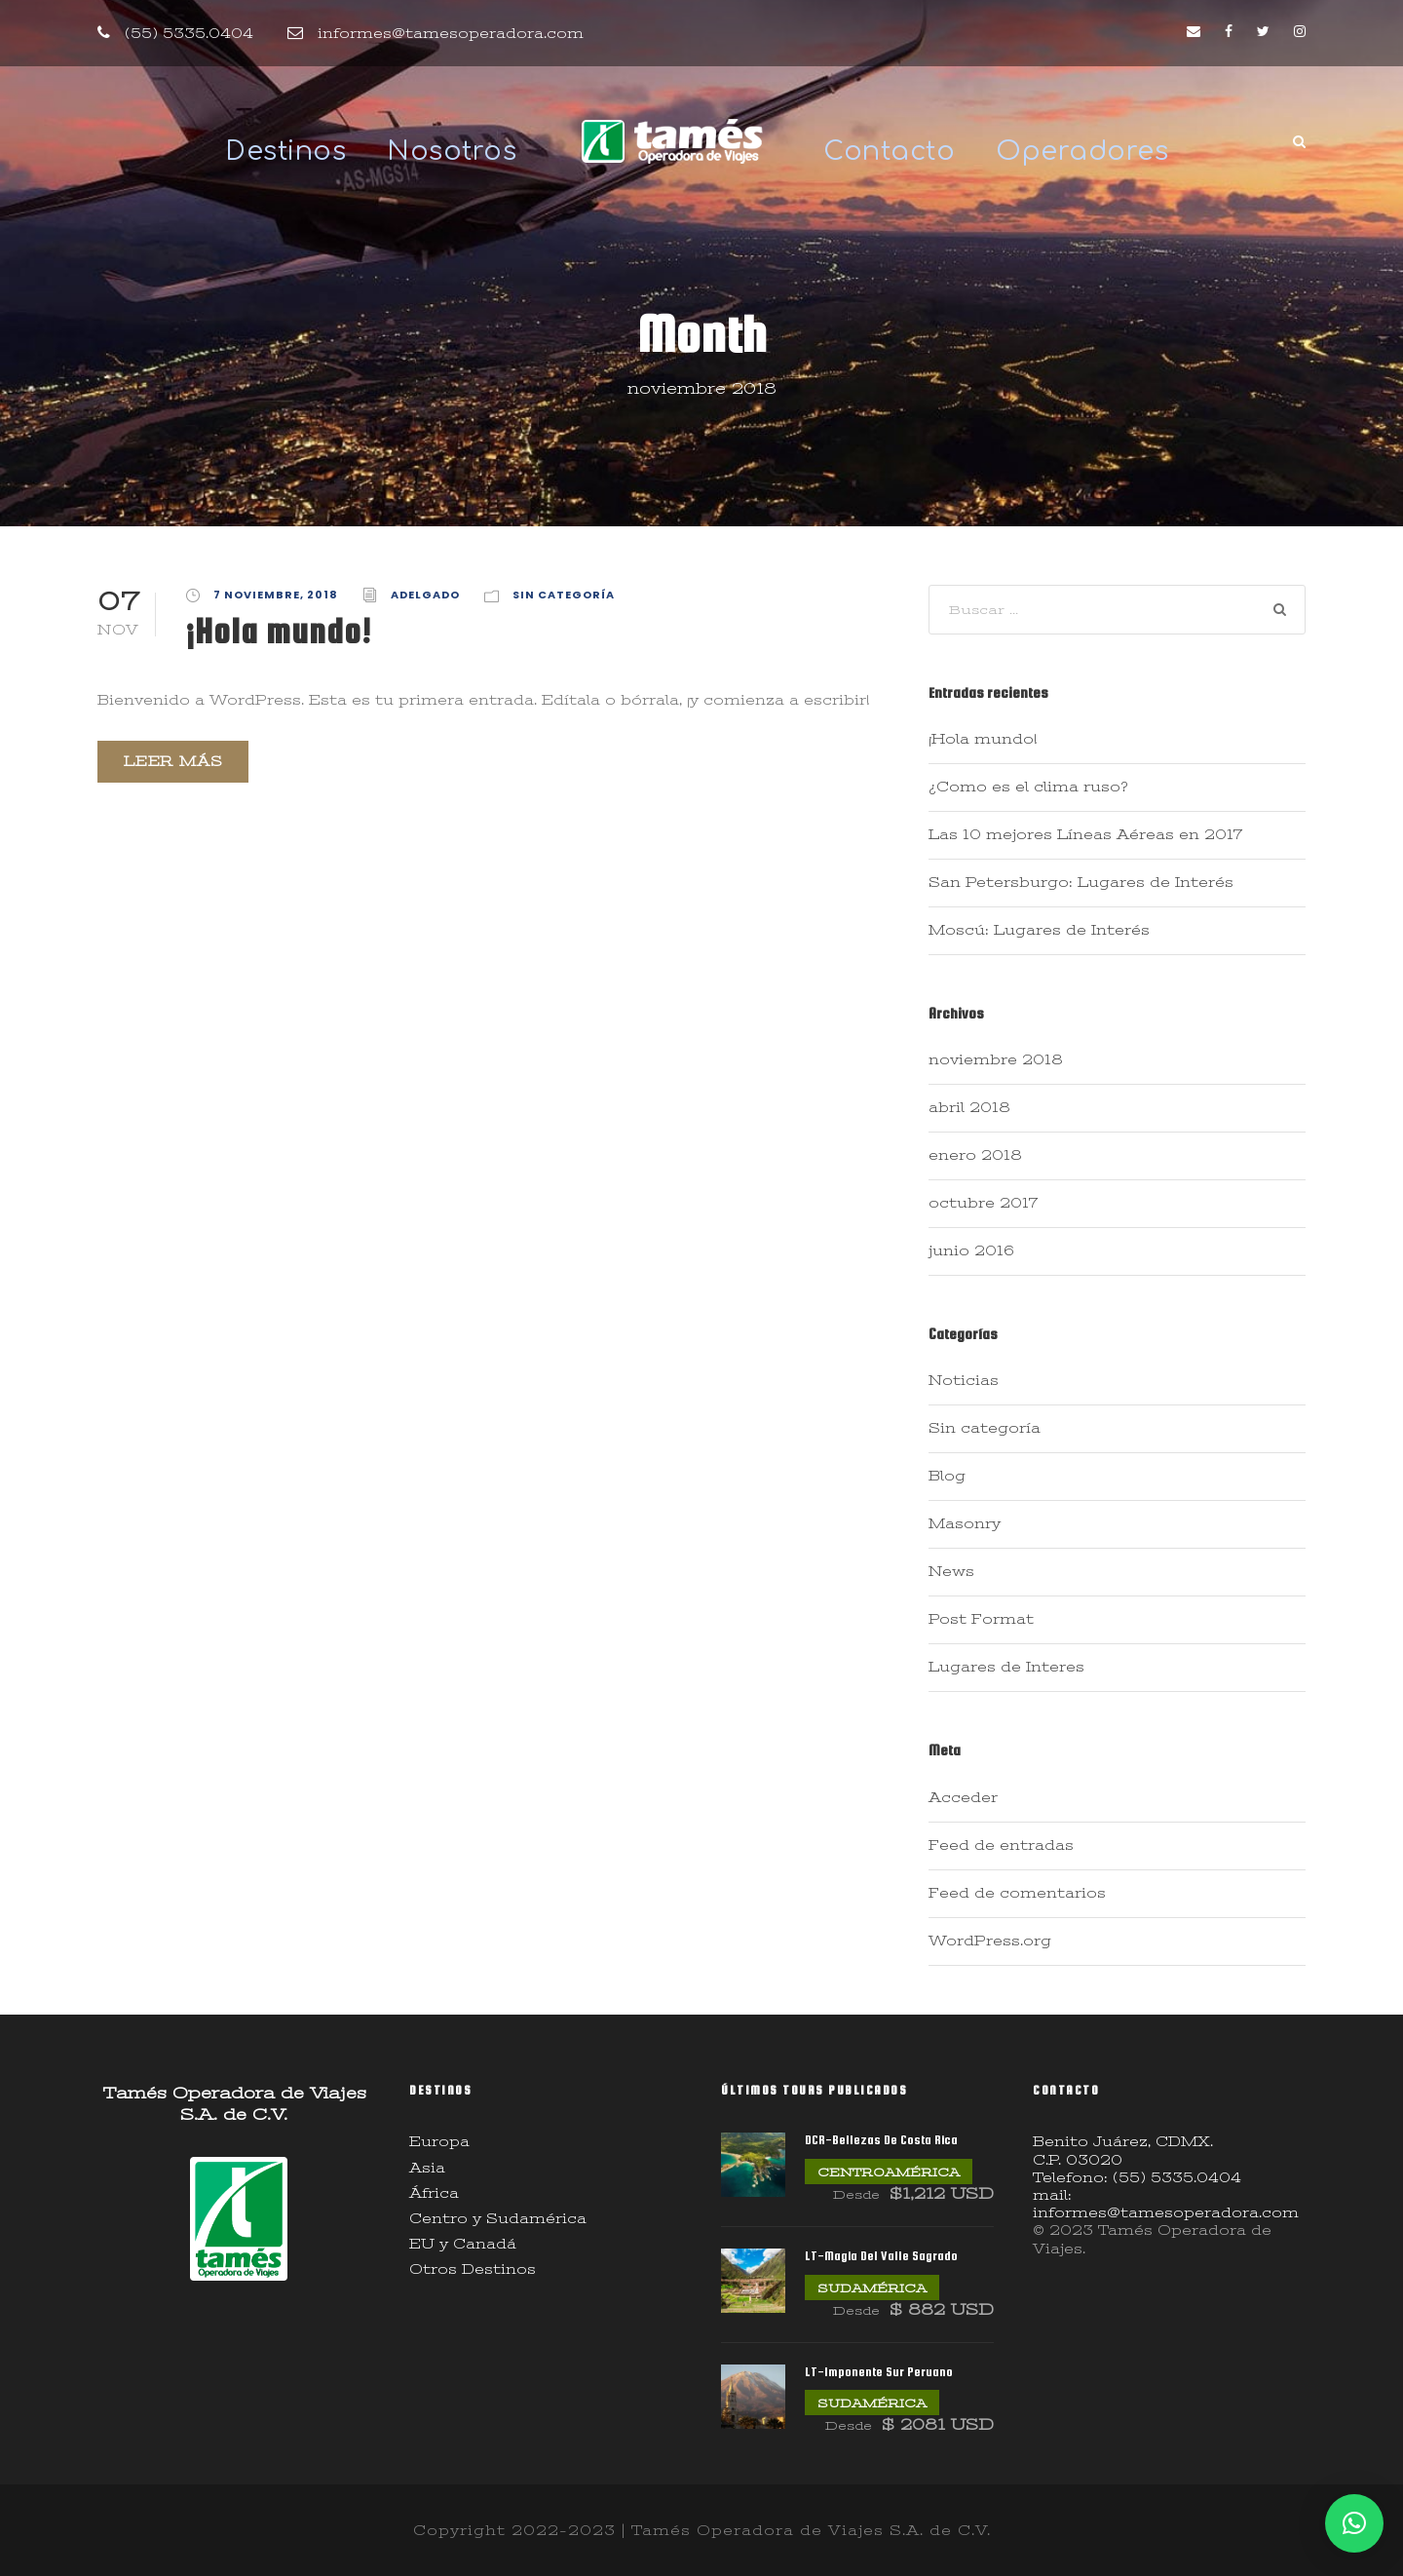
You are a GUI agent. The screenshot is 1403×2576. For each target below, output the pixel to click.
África (434, 2193)
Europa (439, 2141)
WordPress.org (990, 1940)
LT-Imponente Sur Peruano (879, 2372)
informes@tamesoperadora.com (451, 33)
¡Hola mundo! (278, 631)
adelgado (425, 594)
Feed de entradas (1001, 1845)
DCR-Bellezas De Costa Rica (881, 2140)
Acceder (963, 1797)
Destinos (285, 151)
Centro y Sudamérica (498, 2218)
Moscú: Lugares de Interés (1039, 930)
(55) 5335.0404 (189, 33)
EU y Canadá (462, 2243)
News (951, 1571)
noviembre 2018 (996, 1059)
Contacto (889, 151)
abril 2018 (969, 1107)
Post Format (981, 1619)
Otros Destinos (472, 2269)
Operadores (1082, 151)
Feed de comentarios (1017, 1893)
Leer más (173, 761)
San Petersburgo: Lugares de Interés (1081, 882)
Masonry (965, 1523)
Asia (427, 2167)
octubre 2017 (983, 1203)
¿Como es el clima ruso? (1028, 786)
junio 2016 (971, 1250)
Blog (947, 1475)
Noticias (964, 1380)
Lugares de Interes (1006, 1666)
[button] (1354, 2523)
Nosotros (451, 151)
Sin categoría (563, 594)
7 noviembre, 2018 (275, 594)
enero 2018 (975, 1155)
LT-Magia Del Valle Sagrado (881, 2256)
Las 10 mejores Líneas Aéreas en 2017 (1085, 834)
